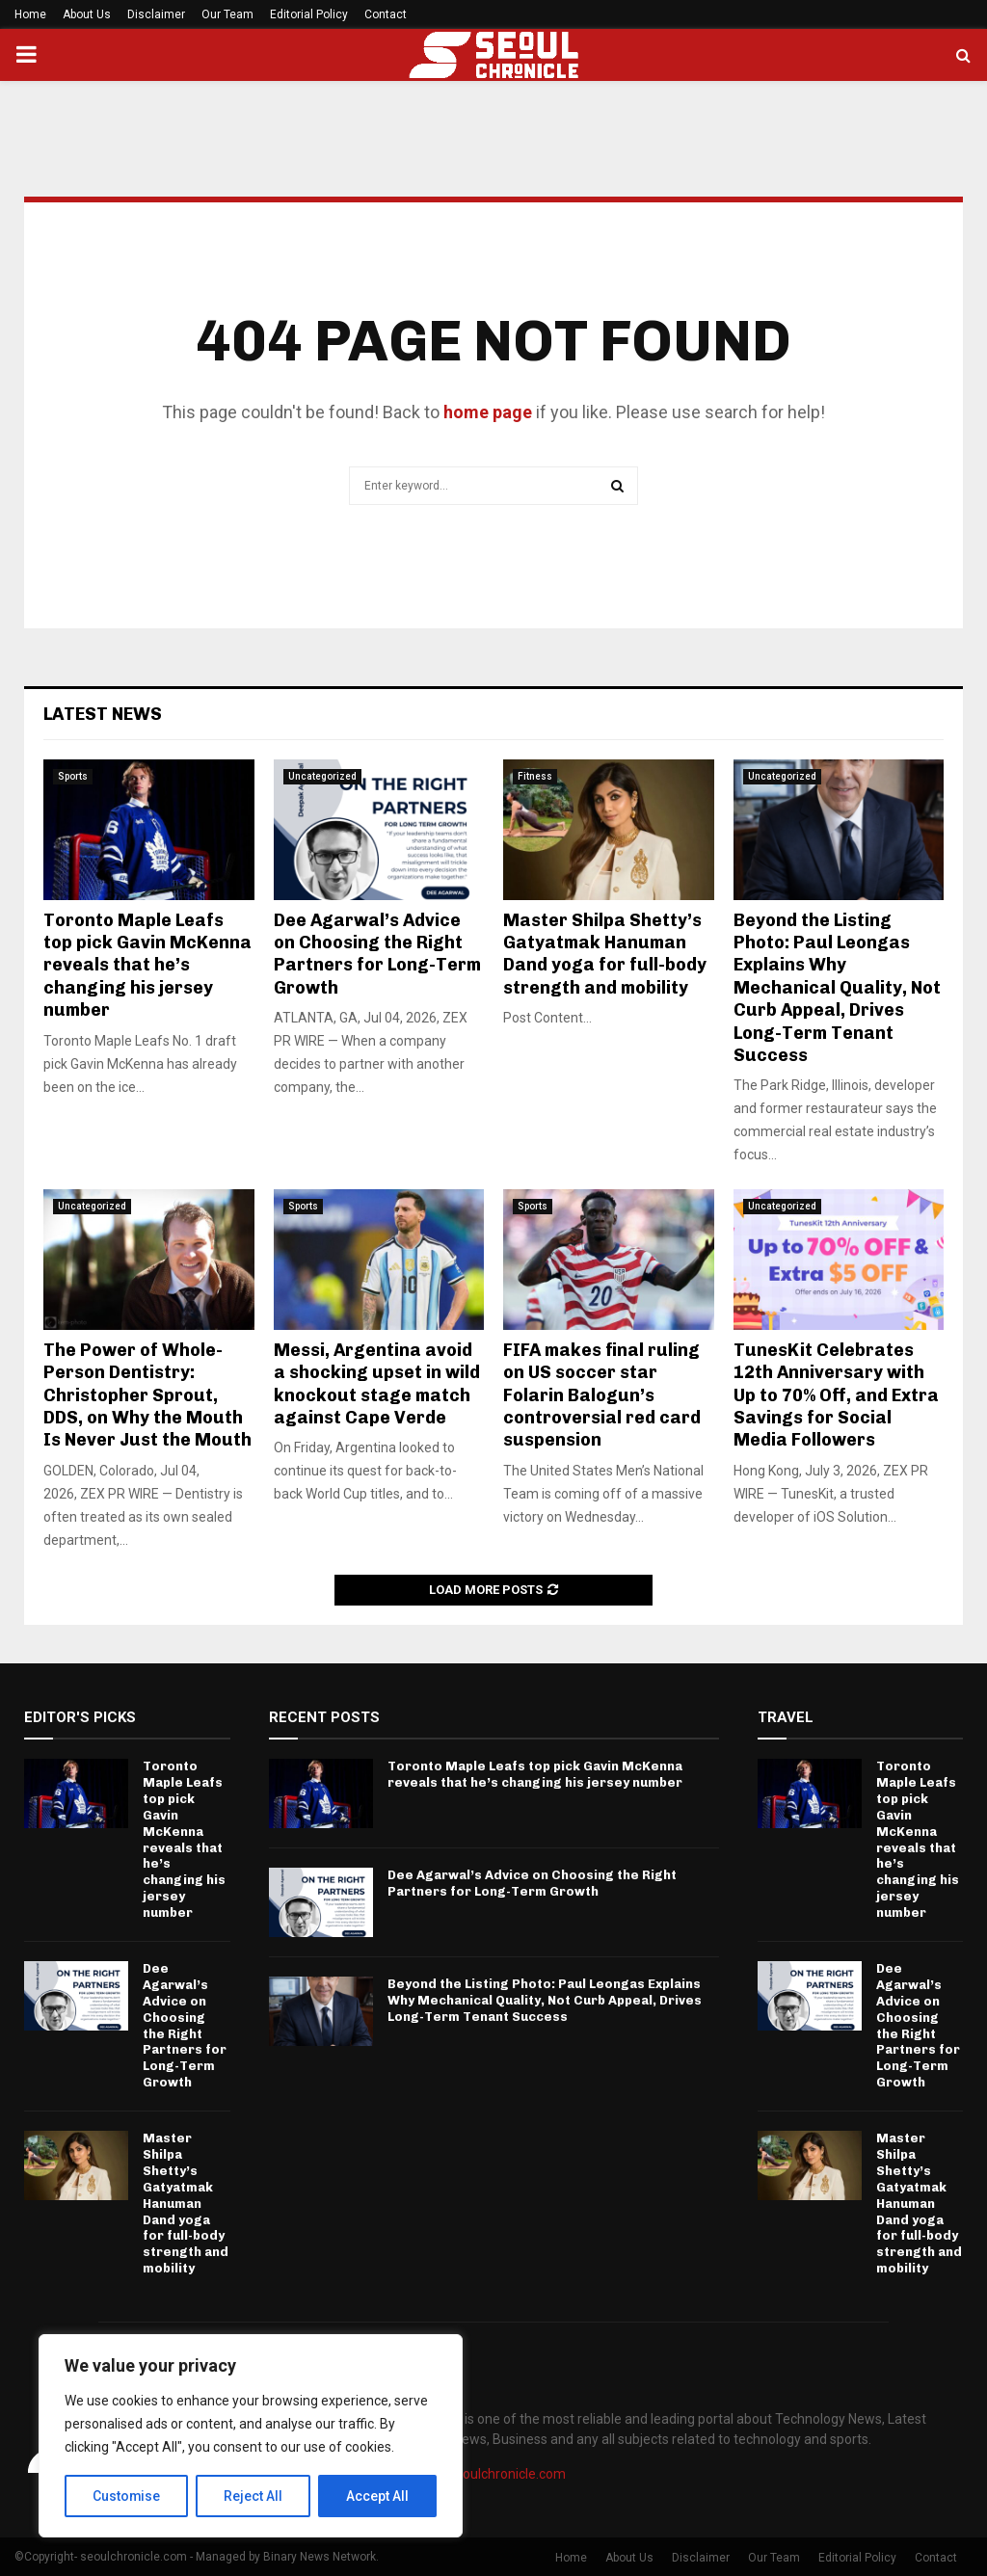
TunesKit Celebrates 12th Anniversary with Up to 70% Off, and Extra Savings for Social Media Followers (836, 1395)
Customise (127, 2496)
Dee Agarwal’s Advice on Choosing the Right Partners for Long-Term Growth (377, 954)
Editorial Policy (309, 14)
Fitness (535, 776)
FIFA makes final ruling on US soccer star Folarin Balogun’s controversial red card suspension (602, 1395)
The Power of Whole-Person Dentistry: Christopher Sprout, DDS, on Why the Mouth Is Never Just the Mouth (147, 1395)
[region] (251, 2436)
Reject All (254, 2496)
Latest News (102, 714)
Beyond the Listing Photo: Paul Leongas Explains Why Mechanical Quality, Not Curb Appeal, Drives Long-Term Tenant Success (837, 988)
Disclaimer (156, 14)
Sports (73, 776)
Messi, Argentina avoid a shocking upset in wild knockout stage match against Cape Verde (377, 1384)
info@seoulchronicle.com (489, 2474)
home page (487, 412)
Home (30, 14)
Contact (385, 14)
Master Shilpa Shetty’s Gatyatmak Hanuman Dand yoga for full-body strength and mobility (605, 954)
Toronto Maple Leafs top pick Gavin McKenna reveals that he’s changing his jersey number (147, 966)
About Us (87, 14)
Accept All (377, 2496)
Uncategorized (322, 776)
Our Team (227, 14)
